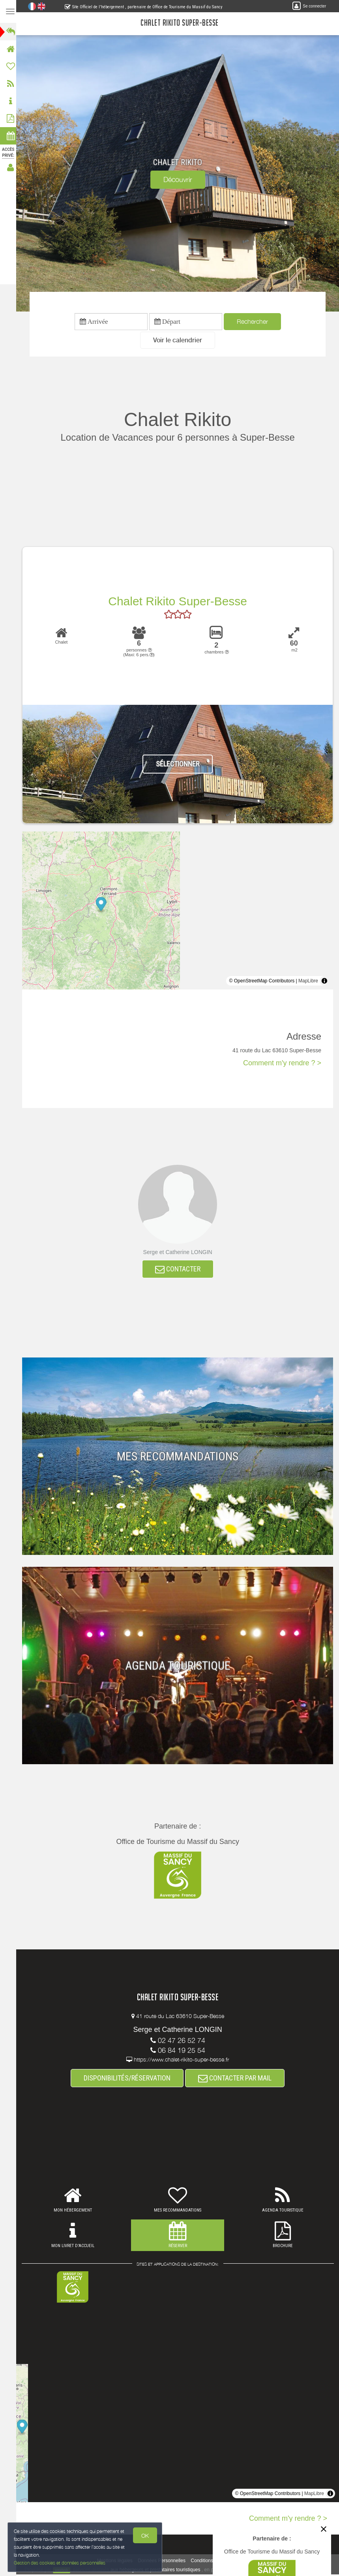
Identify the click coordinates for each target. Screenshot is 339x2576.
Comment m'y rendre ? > (282, 1064)
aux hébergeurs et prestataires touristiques (157, 2571)
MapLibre (308, 981)
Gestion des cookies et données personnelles (60, 2563)
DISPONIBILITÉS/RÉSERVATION (129, 2079)
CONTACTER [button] (180, 1270)
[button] (179, 340)
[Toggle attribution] (324, 981)
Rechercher (254, 321)
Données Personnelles (164, 2562)
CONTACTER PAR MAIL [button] (237, 2079)
